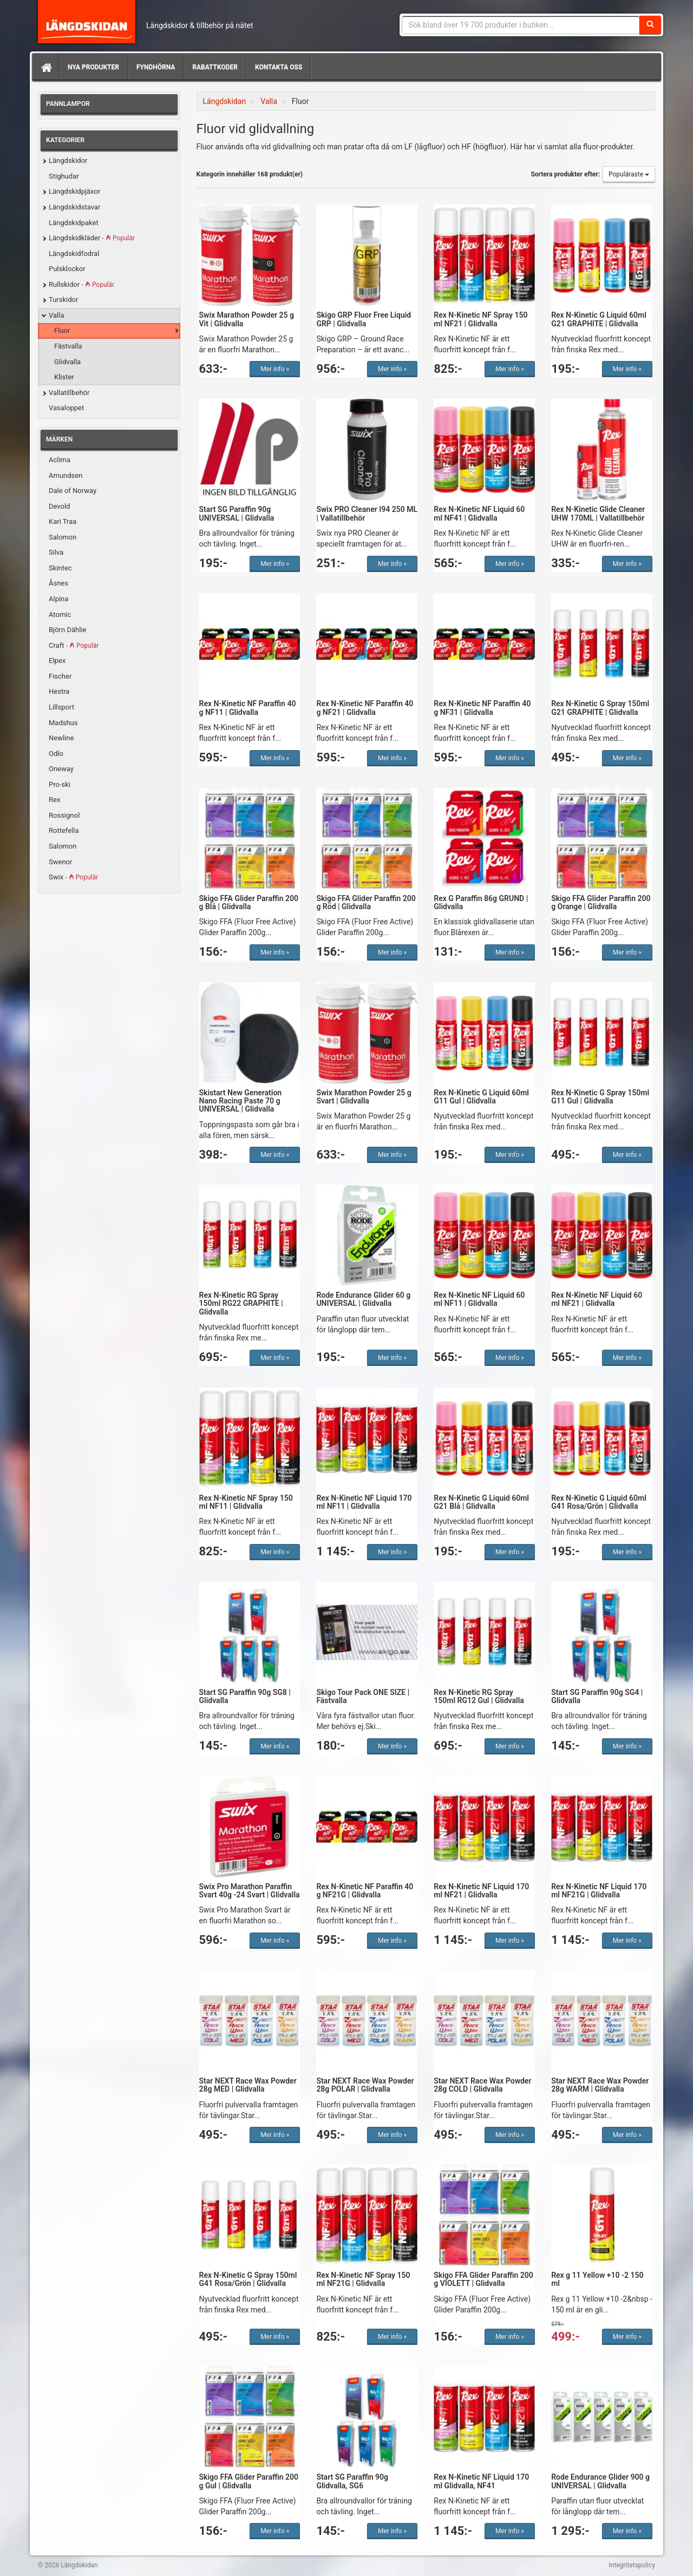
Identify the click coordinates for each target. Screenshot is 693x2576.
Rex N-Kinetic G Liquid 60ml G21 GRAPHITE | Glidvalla (598, 319)
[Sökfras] (521, 25)
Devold (59, 506)
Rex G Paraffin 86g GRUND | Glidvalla (481, 902)
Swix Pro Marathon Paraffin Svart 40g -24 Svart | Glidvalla (249, 1890)
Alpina (58, 599)
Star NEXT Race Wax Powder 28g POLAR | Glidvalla (365, 2084)
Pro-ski (59, 784)
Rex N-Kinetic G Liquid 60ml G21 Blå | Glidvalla (481, 1502)
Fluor (62, 330)
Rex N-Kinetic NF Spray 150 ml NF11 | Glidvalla (246, 1502)
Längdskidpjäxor (74, 191)
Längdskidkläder (92, 238)
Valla (56, 315)
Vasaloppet (66, 408)
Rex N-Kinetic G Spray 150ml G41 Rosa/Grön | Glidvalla (248, 2279)
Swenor (60, 862)
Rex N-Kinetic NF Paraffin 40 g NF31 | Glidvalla (482, 707)
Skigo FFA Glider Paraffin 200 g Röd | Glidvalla (365, 902)
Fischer (60, 676)
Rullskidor (81, 284)
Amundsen (65, 475)
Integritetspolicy (632, 2565)
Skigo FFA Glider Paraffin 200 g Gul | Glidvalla (248, 2481)
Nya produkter (93, 67)
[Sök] (650, 25)
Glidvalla (67, 362)
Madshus (63, 723)
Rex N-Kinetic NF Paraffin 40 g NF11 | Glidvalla (247, 707)
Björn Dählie (67, 630)
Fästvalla (68, 346)
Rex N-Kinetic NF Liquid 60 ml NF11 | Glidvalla (479, 1299)
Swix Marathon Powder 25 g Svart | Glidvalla (363, 1096)
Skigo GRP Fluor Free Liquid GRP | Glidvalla (363, 319)
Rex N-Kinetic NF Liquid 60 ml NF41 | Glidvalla (479, 513)
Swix (73, 877)
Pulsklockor (67, 269)
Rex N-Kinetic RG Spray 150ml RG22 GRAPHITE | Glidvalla (241, 1303)
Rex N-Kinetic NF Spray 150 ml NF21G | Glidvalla (363, 2279)
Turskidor (63, 299)
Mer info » (274, 369)
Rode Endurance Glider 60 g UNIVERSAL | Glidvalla (363, 1299)
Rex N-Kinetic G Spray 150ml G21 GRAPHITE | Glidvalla (600, 707)
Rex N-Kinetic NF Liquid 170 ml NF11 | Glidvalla (363, 1502)
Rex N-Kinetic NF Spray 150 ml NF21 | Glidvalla (480, 319)
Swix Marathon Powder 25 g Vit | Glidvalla (246, 319)
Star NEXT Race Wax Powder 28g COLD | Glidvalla (482, 2084)
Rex (54, 800)
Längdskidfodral (74, 253)
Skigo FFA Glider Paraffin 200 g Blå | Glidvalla (248, 902)
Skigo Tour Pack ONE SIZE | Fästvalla (362, 1696)
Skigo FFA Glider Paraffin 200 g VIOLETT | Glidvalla (483, 2279)
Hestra (59, 691)
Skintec (60, 568)
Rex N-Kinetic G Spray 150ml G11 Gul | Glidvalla (600, 1096)
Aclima (59, 460)
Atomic (60, 614)
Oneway (61, 769)
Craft (74, 645)
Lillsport (61, 707)
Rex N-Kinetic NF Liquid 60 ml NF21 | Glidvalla (596, 1299)
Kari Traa (62, 521)
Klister (64, 377)
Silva (56, 552)
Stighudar (64, 176)
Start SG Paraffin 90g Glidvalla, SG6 (352, 2481)
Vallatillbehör (69, 393)
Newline (61, 738)
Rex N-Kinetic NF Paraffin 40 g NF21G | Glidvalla (364, 1890)
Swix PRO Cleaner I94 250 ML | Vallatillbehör (366, 513)
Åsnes (58, 583)
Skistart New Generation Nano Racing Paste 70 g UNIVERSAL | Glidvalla (240, 1101)
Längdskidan (86, 21)
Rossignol (64, 815)
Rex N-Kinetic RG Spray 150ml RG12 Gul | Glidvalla (479, 1696)
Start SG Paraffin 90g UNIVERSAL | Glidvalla (236, 513)
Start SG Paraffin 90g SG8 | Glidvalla (245, 1696)
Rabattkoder (215, 67)
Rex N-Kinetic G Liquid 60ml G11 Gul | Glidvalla (481, 1096)
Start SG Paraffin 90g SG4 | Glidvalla (597, 1696)
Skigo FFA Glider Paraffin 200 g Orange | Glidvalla (600, 902)
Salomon (62, 537)
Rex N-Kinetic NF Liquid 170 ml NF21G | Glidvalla (598, 1890)
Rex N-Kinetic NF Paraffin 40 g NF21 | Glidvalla (364, 707)
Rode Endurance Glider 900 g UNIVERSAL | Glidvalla (600, 2481)
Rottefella (64, 830)
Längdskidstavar (74, 207)
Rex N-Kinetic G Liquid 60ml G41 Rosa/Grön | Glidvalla (598, 1502)
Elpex (57, 660)
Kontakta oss (278, 67)
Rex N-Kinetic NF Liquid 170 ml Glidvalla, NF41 (481, 2481)
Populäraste (629, 174)
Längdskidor (68, 160)
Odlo (56, 754)
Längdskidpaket (74, 223)
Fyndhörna (155, 67)
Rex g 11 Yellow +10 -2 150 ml (597, 2279)
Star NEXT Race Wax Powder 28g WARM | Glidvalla (600, 2084)
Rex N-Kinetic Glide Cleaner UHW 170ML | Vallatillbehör (598, 513)
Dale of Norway (72, 491)
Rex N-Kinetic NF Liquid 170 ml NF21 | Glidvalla (481, 1890)
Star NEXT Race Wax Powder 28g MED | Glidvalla (248, 2084)
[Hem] (45, 67)
